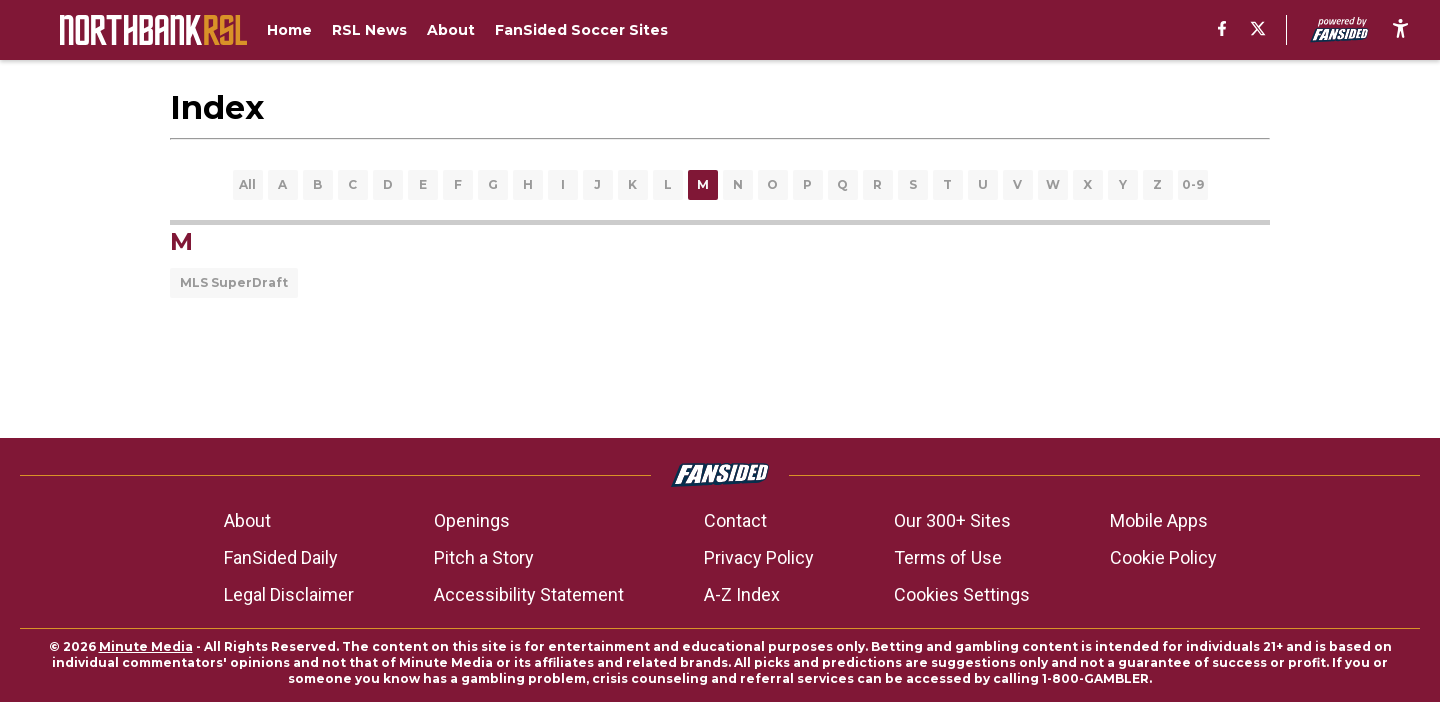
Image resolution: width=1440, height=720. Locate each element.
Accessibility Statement (529, 594)
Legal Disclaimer (289, 594)
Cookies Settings (962, 594)
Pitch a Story (484, 557)
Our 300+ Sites (952, 520)
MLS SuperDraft (234, 282)
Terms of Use (948, 557)
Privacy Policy (759, 557)
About (247, 520)
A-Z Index (742, 594)
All (247, 184)
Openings (472, 520)
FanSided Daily (281, 557)
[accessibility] (1400, 30)
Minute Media (146, 646)
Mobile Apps (1159, 520)
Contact (735, 520)
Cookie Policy (1163, 557)
